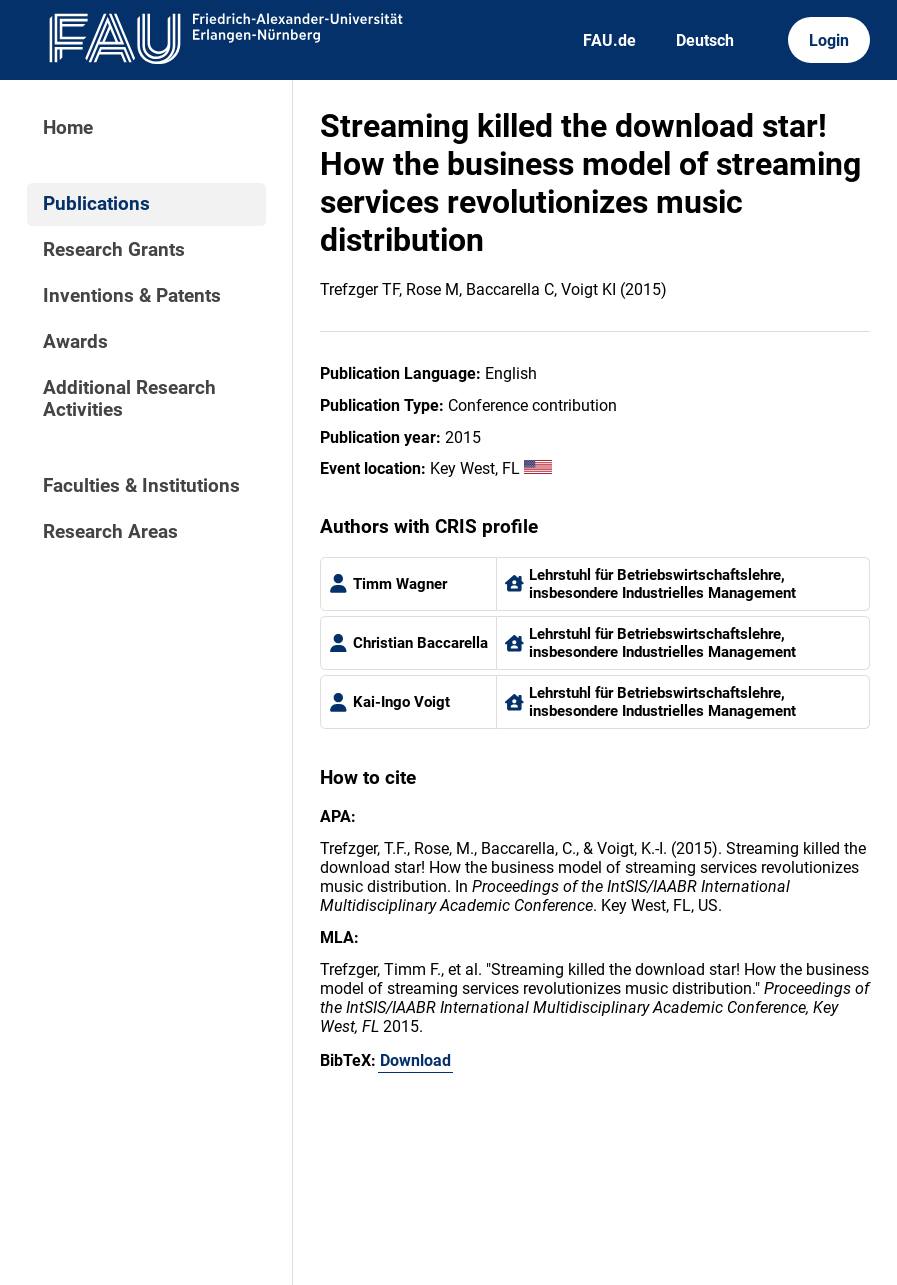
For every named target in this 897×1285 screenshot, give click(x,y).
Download (415, 1060)
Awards (75, 342)
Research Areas (110, 532)
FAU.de (609, 40)
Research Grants (114, 250)
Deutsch (705, 40)
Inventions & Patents (132, 296)
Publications (96, 204)
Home (68, 128)
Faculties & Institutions (141, 486)
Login (829, 40)
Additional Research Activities (129, 399)
